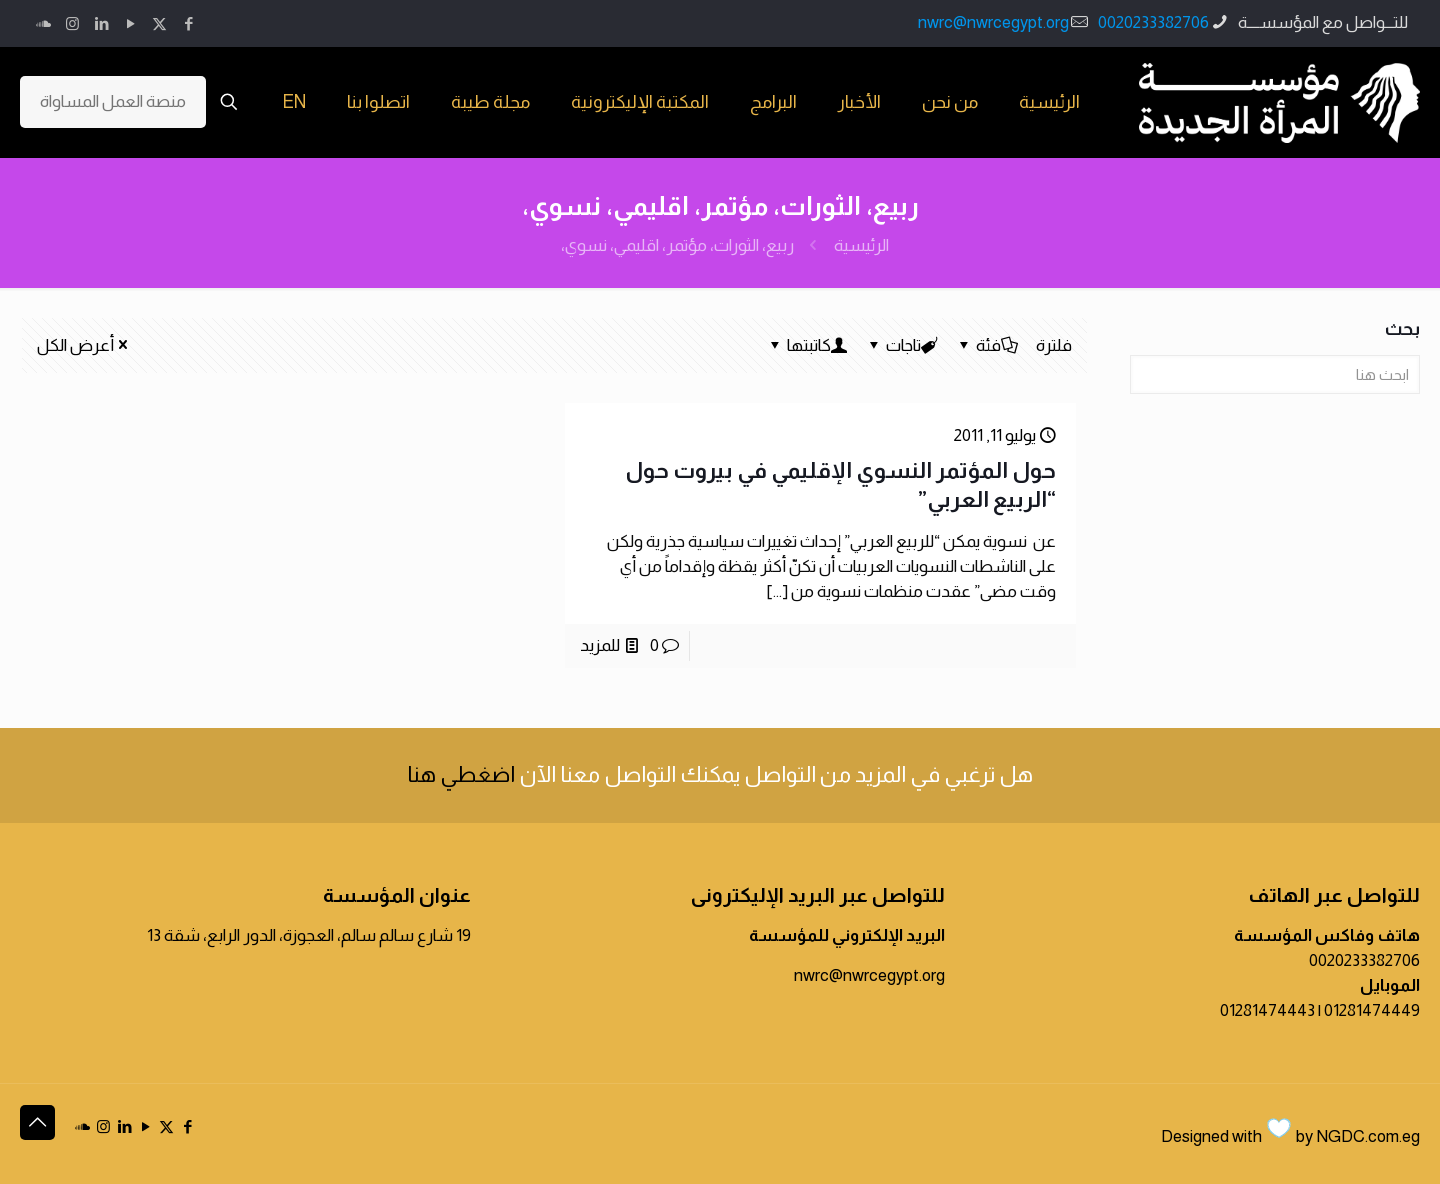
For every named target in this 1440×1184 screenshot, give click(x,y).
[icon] (43, 23)
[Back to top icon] (37, 1122)
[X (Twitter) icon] (159, 23)
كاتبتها (807, 345)
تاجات (902, 345)
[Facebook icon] (188, 23)
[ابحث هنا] (1275, 374)
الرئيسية (861, 245)
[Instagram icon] (72, 23)
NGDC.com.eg (1368, 1136)
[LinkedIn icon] (101, 23)
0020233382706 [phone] (1153, 22)
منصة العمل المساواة (113, 101)
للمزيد (600, 645)
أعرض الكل (84, 345)
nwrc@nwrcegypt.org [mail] (993, 22)
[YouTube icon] (130, 23)
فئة (987, 345)
